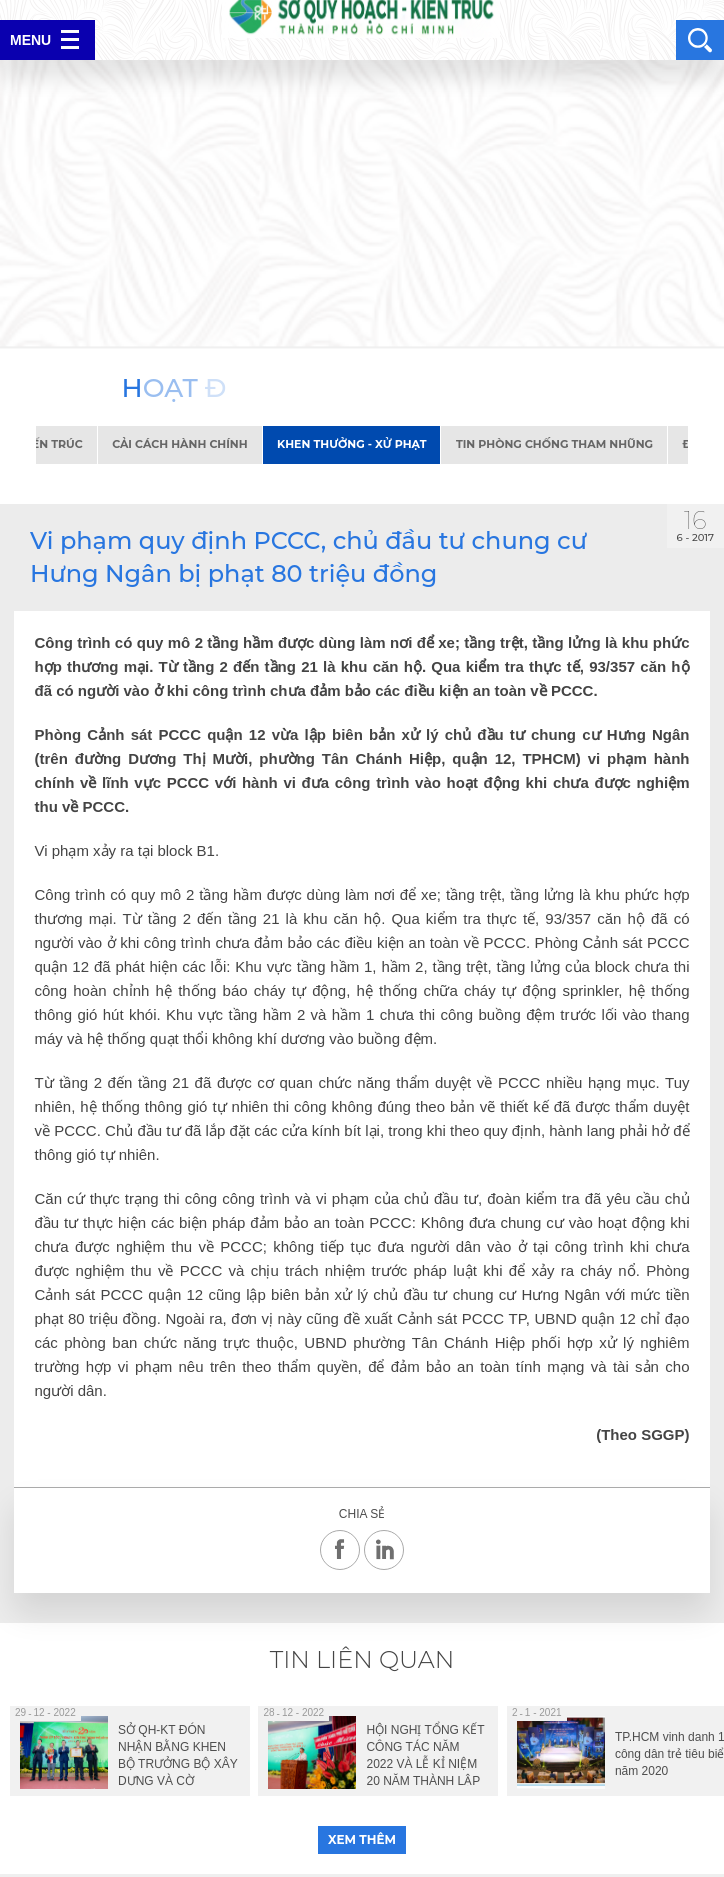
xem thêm (362, 1839)
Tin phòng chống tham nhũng (561, 444)
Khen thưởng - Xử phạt (358, 444)
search (700, 40)
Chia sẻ (362, 1514)
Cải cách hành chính (187, 444)
